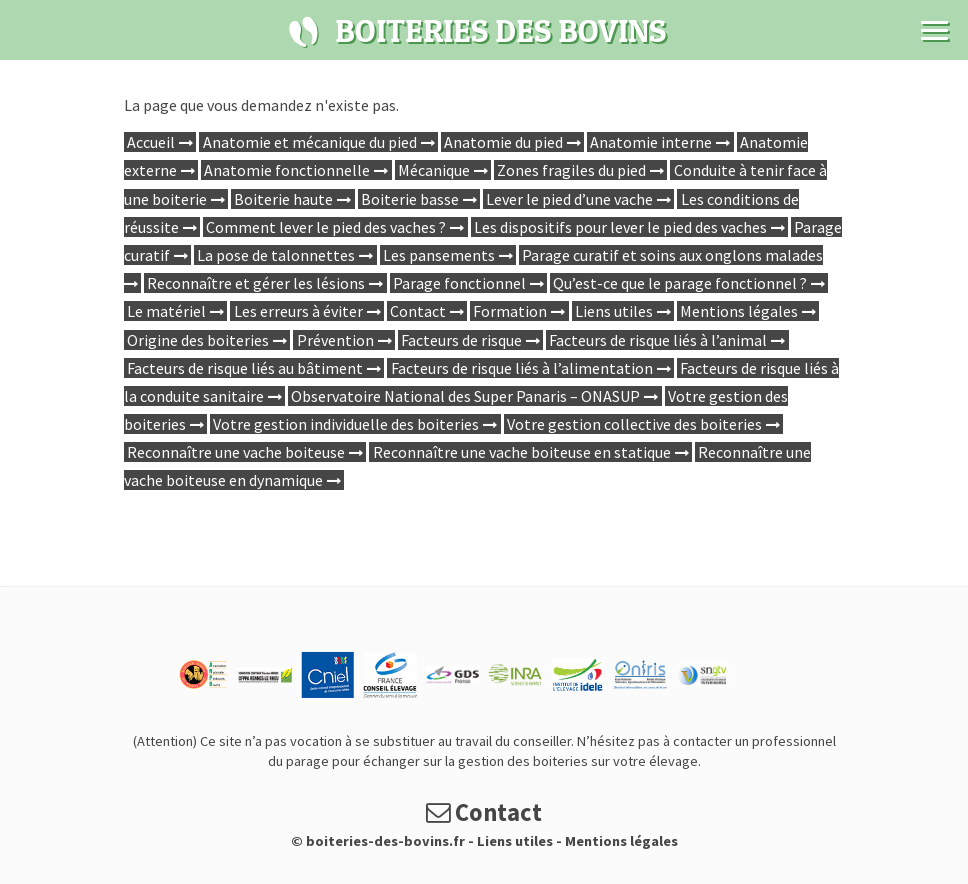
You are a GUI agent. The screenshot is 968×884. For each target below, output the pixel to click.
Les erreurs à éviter (298, 311)
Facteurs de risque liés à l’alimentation (522, 368)
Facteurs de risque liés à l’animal (658, 340)
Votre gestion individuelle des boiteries (346, 424)
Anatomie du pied (503, 142)
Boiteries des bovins (304, 32)
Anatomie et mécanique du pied (310, 142)
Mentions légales (739, 311)
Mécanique (434, 170)
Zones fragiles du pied (571, 170)
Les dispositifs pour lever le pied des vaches (620, 227)
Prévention (335, 340)
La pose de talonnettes (276, 255)
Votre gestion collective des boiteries (634, 424)
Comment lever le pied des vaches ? (326, 227)
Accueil (151, 142)
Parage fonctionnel (459, 283)
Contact (418, 311)
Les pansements (439, 255)
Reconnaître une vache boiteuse (236, 452)
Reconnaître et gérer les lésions (256, 283)
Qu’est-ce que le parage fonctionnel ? (680, 283)
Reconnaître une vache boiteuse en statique (522, 452)
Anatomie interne (651, 142)
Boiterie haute (283, 199)
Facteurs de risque (461, 340)
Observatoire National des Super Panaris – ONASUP (465, 396)
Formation (510, 311)
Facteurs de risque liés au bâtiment (245, 368)
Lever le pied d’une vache (569, 199)
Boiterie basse (410, 199)
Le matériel (166, 311)
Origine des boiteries (198, 340)
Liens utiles (614, 311)
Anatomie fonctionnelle (287, 170)
